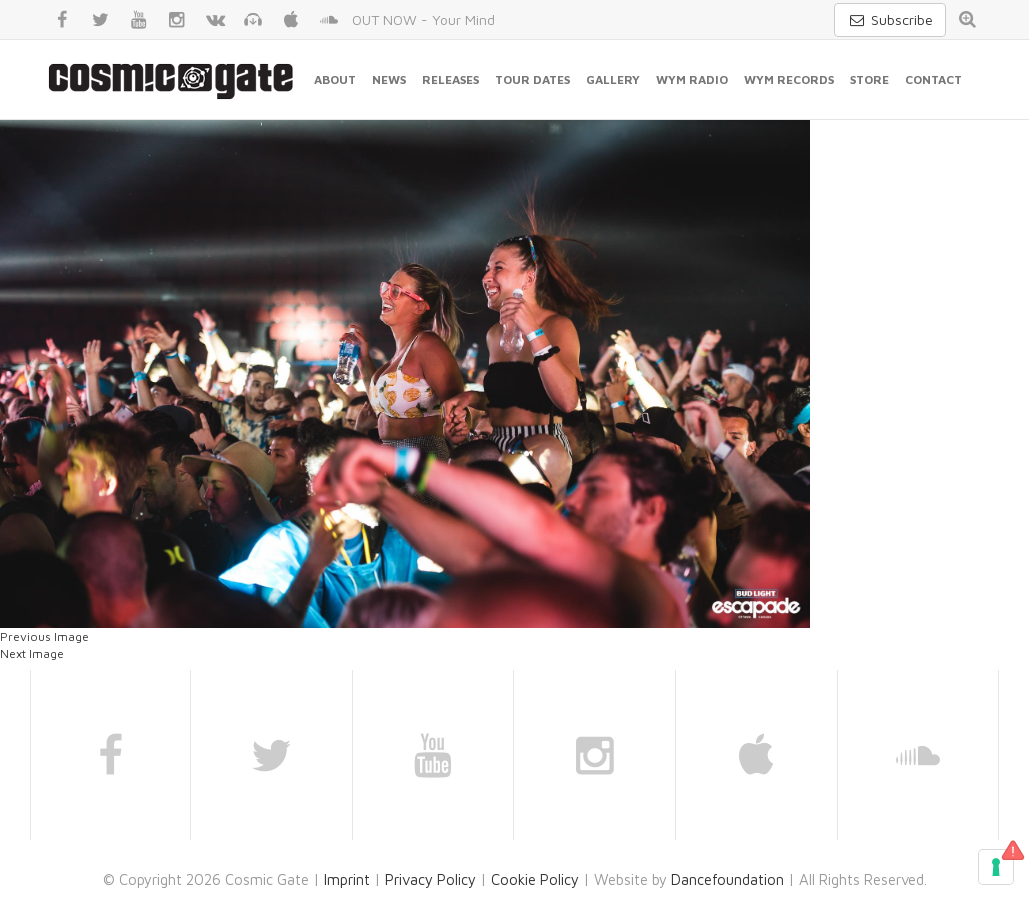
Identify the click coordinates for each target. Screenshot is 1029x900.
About (335, 79)
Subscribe (890, 19)
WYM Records (789, 79)
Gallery (613, 79)
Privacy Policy (430, 879)
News (389, 79)
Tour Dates (532, 79)
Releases (450, 79)
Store (869, 79)
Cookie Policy (535, 879)
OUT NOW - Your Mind (423, 19)
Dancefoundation (727, 879)
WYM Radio (692, 79)
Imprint (347, 879)
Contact (933, 79)
